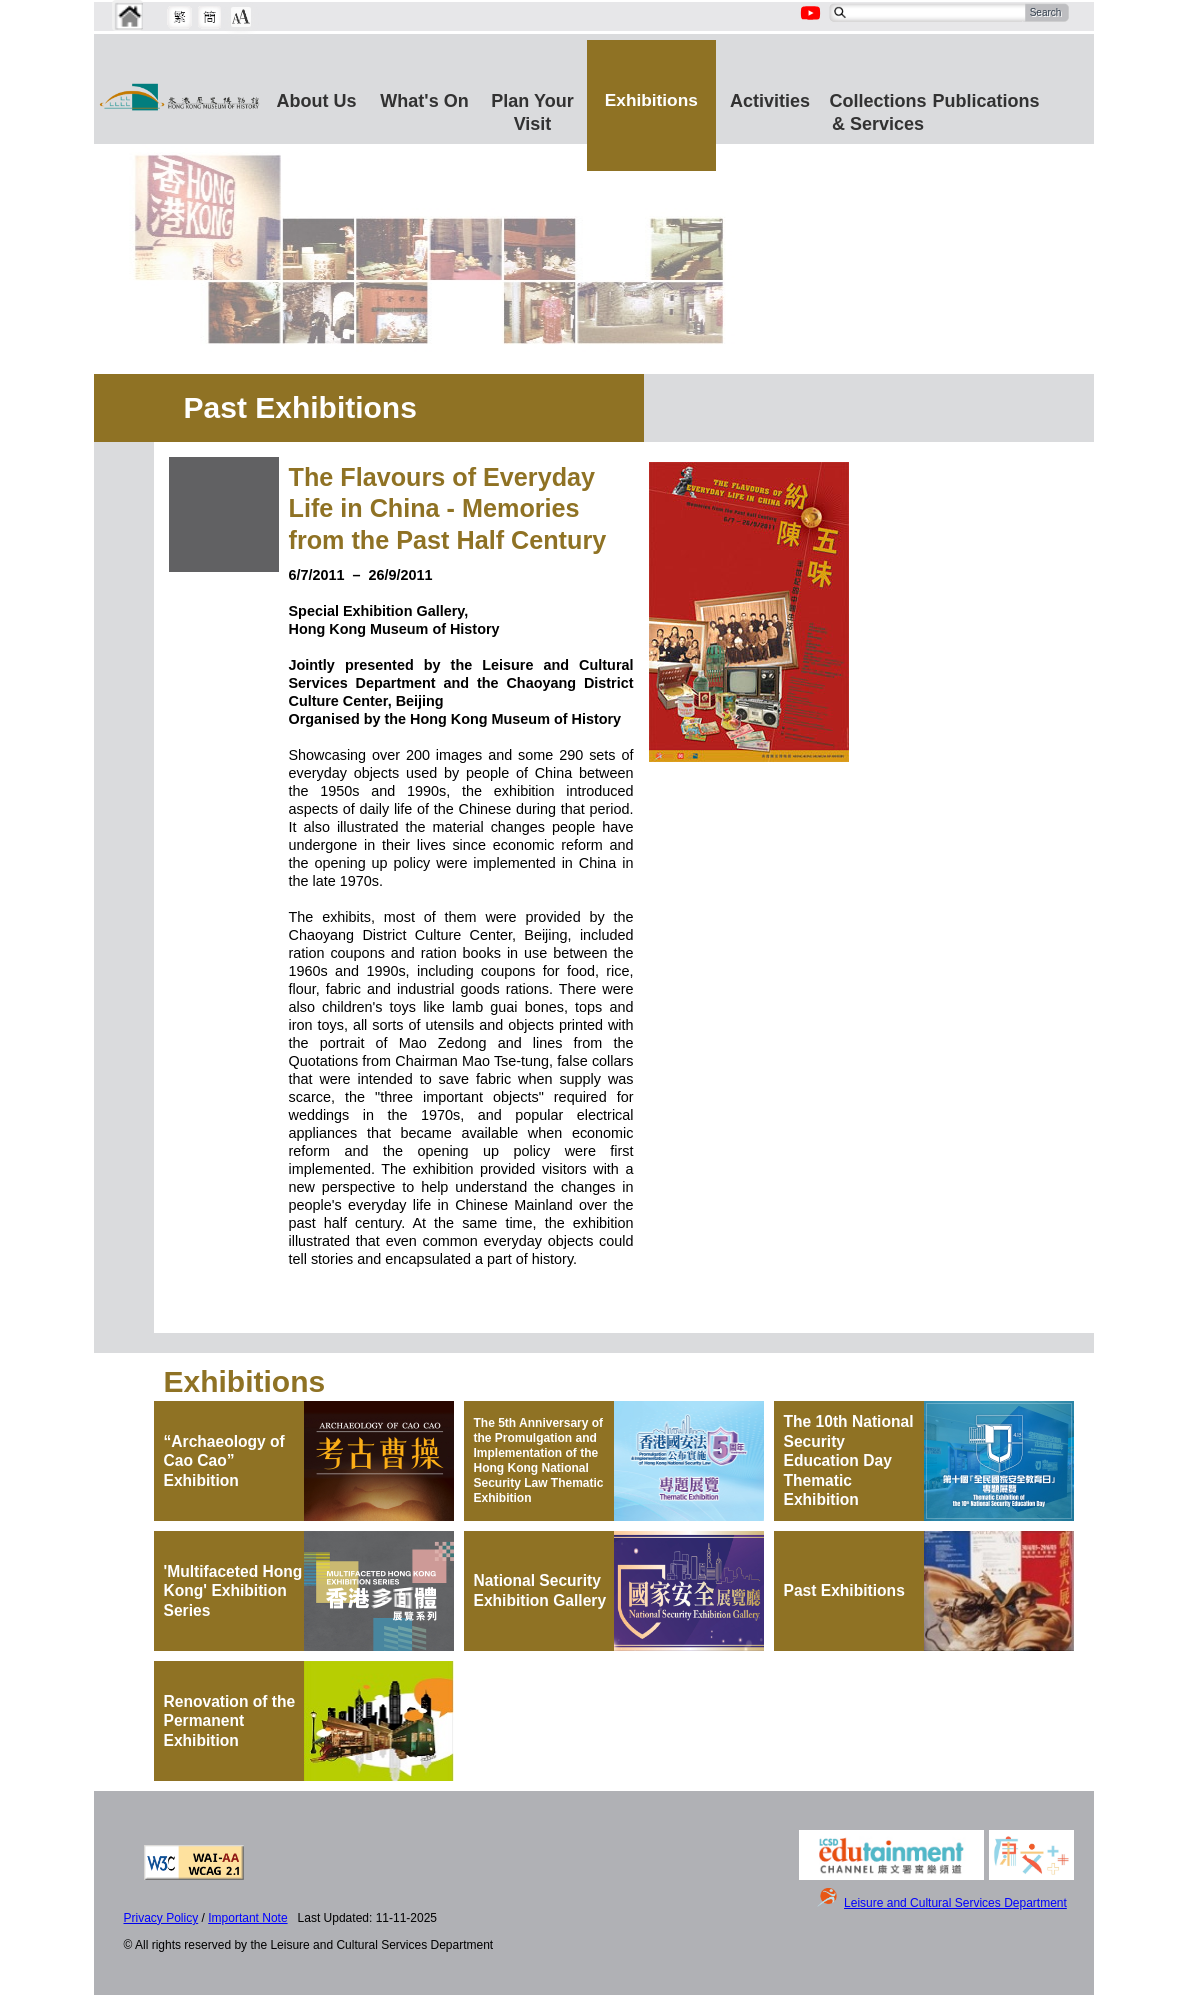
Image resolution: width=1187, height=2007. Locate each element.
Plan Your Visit (532, 109)
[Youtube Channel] (812, 24)
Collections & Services (878, 109)
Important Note (247, 1918)
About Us (317, 101)
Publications (986, 101)
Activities (770, 101)
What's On (424, 101)
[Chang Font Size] (241, 17)
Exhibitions (651, 100)
